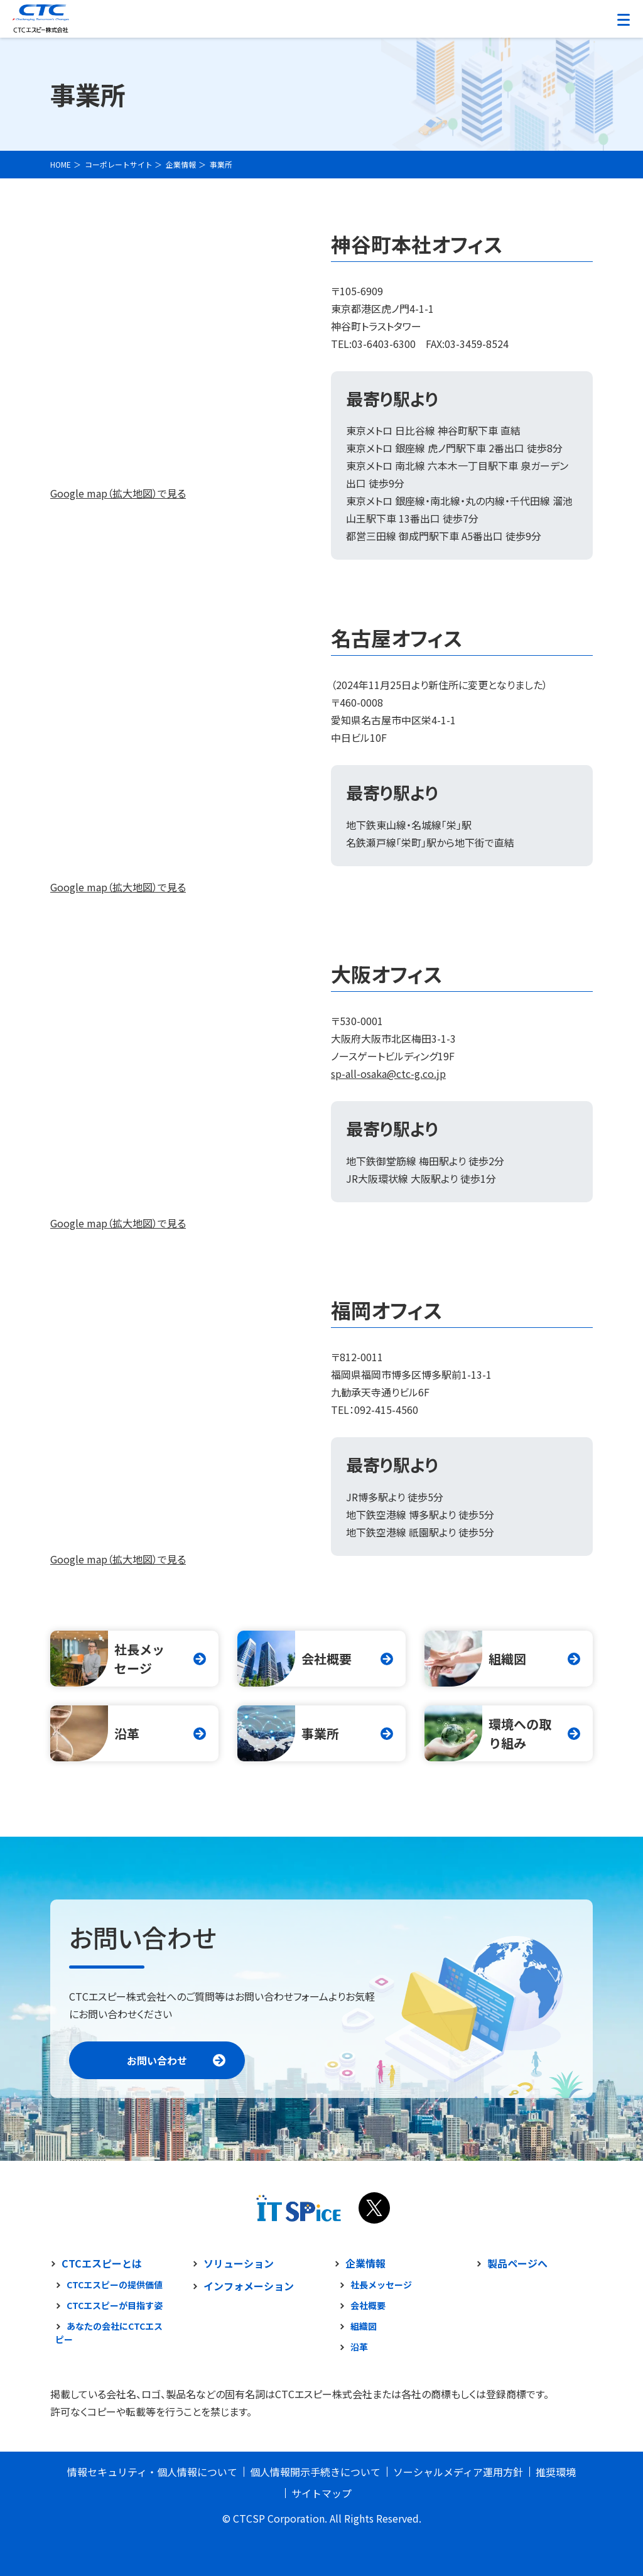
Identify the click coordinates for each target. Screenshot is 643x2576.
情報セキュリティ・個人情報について (152, 2471)
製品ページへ (517, 2263)
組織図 (363, 2326)
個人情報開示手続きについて (315, 2471)
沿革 (359, 2346)
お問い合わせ (157, 2060)
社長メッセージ (381, 2284)
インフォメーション (248, 2285)
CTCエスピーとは (102, 2263)
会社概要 (368, 2305)
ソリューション (238, 2263)
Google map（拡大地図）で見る (118, 493)
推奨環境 (556, 2471)
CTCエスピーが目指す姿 (115, 2305)
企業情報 (365, 2263)
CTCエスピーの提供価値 (115, 2284)
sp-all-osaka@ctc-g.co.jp (388, 1073)
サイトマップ (321, 2493)
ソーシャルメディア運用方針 (458, 2471)
